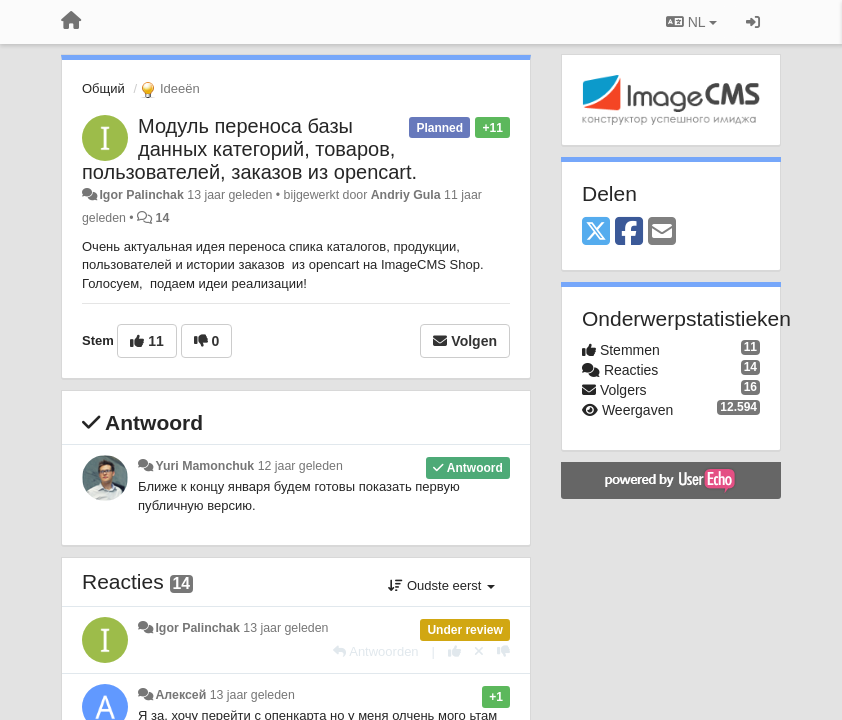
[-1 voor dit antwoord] (503, 651)
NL (691, 22)
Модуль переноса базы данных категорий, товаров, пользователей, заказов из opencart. (249, 149)
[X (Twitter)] (596, 232)
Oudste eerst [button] (441, 585)
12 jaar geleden (300, 466)
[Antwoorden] (375, 651)
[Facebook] (629, 232)
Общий (103, 88)
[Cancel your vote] (479, 651)
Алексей (180, 695)
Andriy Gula (406, 195)
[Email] (662, 232)
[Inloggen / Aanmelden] (753, 22)
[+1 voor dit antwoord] (454, 651)
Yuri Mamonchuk (204, 466)
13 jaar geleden (285, 628)
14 (163, 218)
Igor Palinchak (141, 195)
